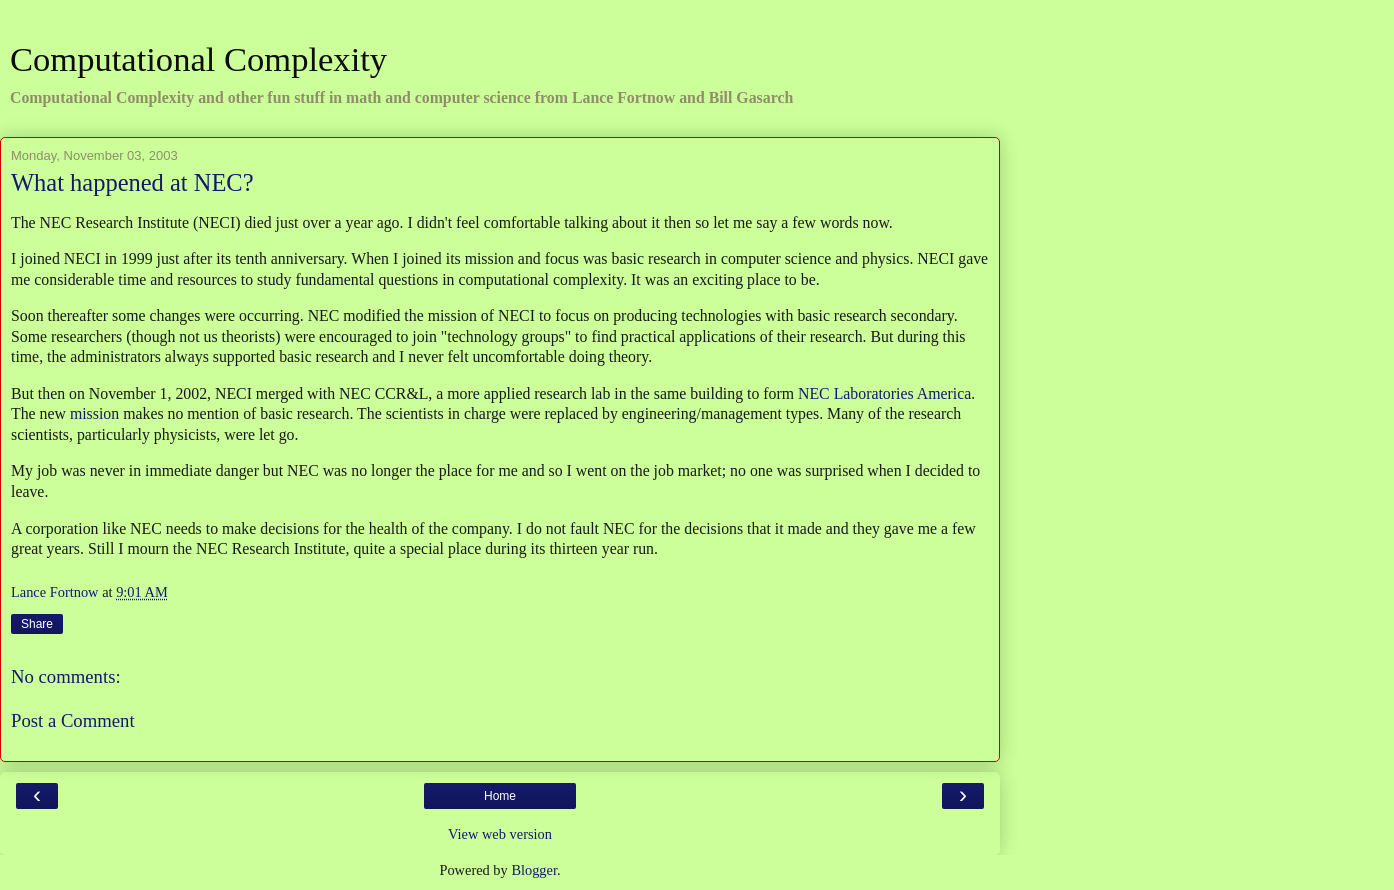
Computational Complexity (198, 59)
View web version (500, 834)
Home (500, 796)
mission (94, 413)
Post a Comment (73, 720)
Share (37, 624)
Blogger (534, 870)
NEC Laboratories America (884, 393)
